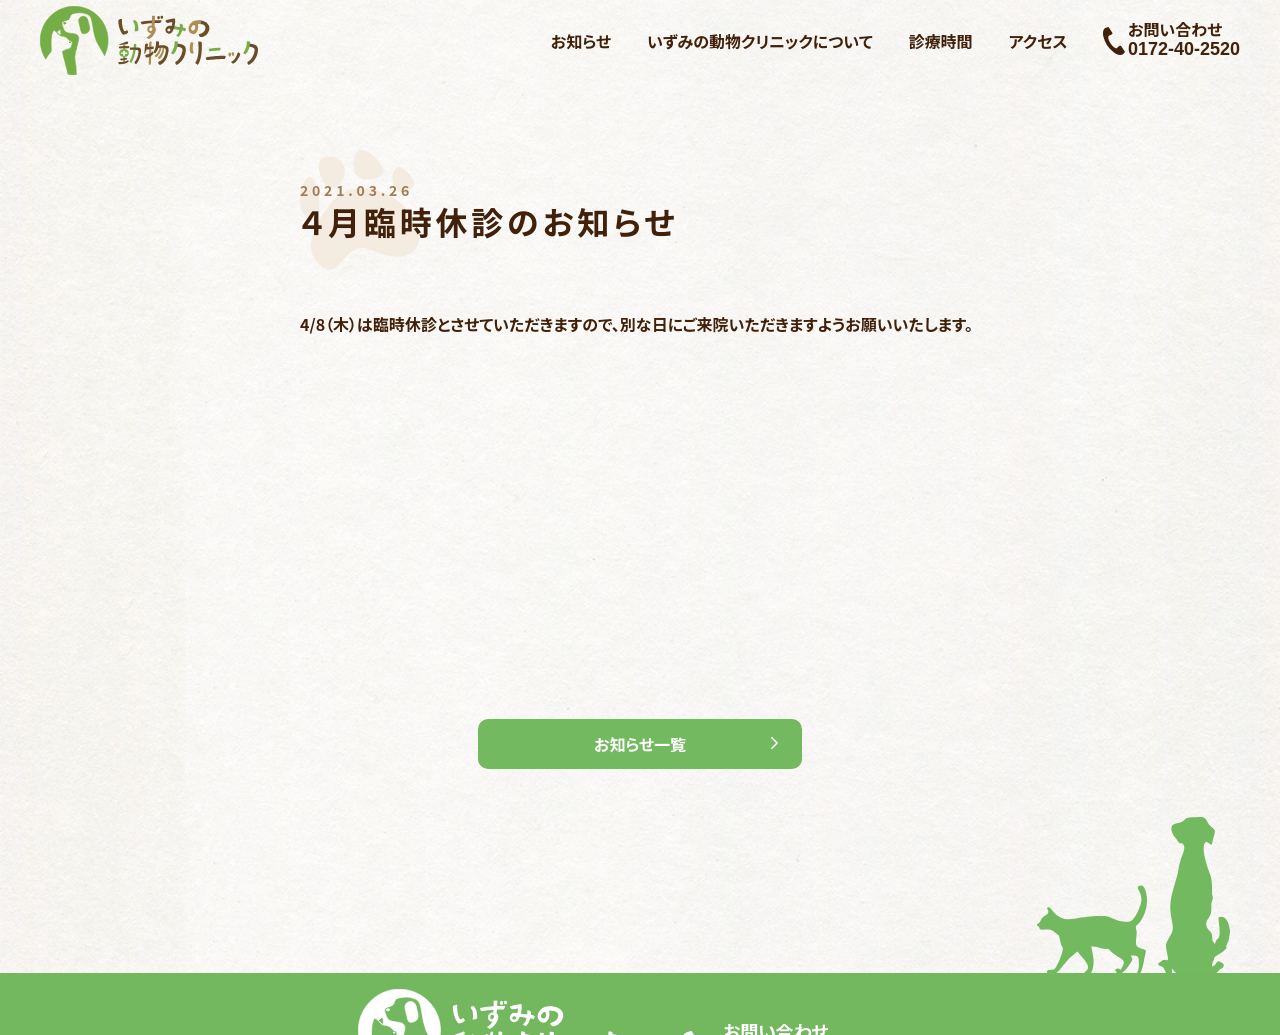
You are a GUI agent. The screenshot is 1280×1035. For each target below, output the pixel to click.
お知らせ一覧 (640, 744)
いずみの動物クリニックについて (760, 41)
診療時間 (941, 41)
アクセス (1038, 41)
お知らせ (581, 41)
